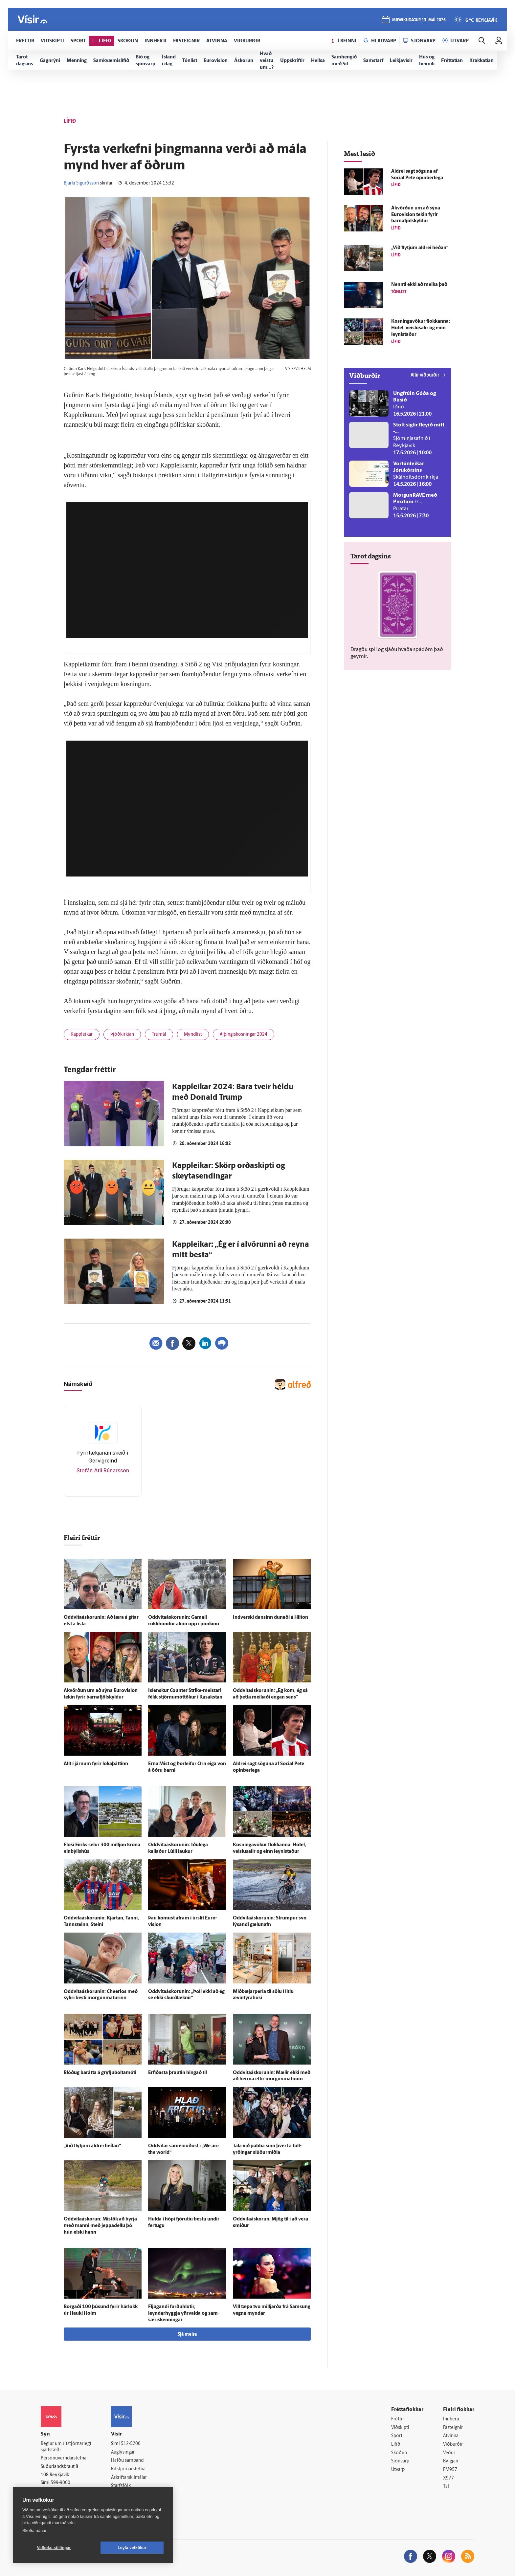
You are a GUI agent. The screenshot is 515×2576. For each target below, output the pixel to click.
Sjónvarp (400, 2461)
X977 (448, 2478)
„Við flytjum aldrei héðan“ (92, 2146)
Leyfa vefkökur (132, 2547)
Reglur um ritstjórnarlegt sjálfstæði (66, 2447)
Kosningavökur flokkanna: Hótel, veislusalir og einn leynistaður (420, 328)
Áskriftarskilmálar (129, 2477)
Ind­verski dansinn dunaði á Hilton (270, 1617)
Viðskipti (400, 2427)
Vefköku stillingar (54, 2547)
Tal (446, 2486)
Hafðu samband (127, 2460)
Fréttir (397, 2419)
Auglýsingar (123, 2452)
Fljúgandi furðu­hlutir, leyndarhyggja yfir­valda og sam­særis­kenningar (183, 2314)
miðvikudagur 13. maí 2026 (419, 20)
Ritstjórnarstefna (128, 2469)
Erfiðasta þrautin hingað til (177, 2072)
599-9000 (60, 2482)
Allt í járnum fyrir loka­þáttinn (96, 1764)
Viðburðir (453, 2444)
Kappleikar (82, 1034)
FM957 (450, 2469)
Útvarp (398, 2469)
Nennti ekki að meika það (419, 284)
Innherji (451, 2419)
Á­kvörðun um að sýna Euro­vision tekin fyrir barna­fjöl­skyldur (415, 215)
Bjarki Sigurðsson (81, 183)
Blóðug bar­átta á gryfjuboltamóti (100, 2072)
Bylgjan (450, 2461)
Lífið (395, 2444)
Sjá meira (187, 2334)
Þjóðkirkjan (122, 1034)
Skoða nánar (34, 2530)
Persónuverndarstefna (63, 2458)
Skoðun (399, 2453)
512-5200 (131, 2443)
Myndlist (193, 1034)
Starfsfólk (121, 2485)
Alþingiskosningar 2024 (243, 1034)
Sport (396, 2436)
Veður (449, 2453)
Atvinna (451, 2436)
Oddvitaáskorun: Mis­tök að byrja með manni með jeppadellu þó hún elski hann (100, 2226)
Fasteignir (453, 2427)
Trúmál (159, 1034)
